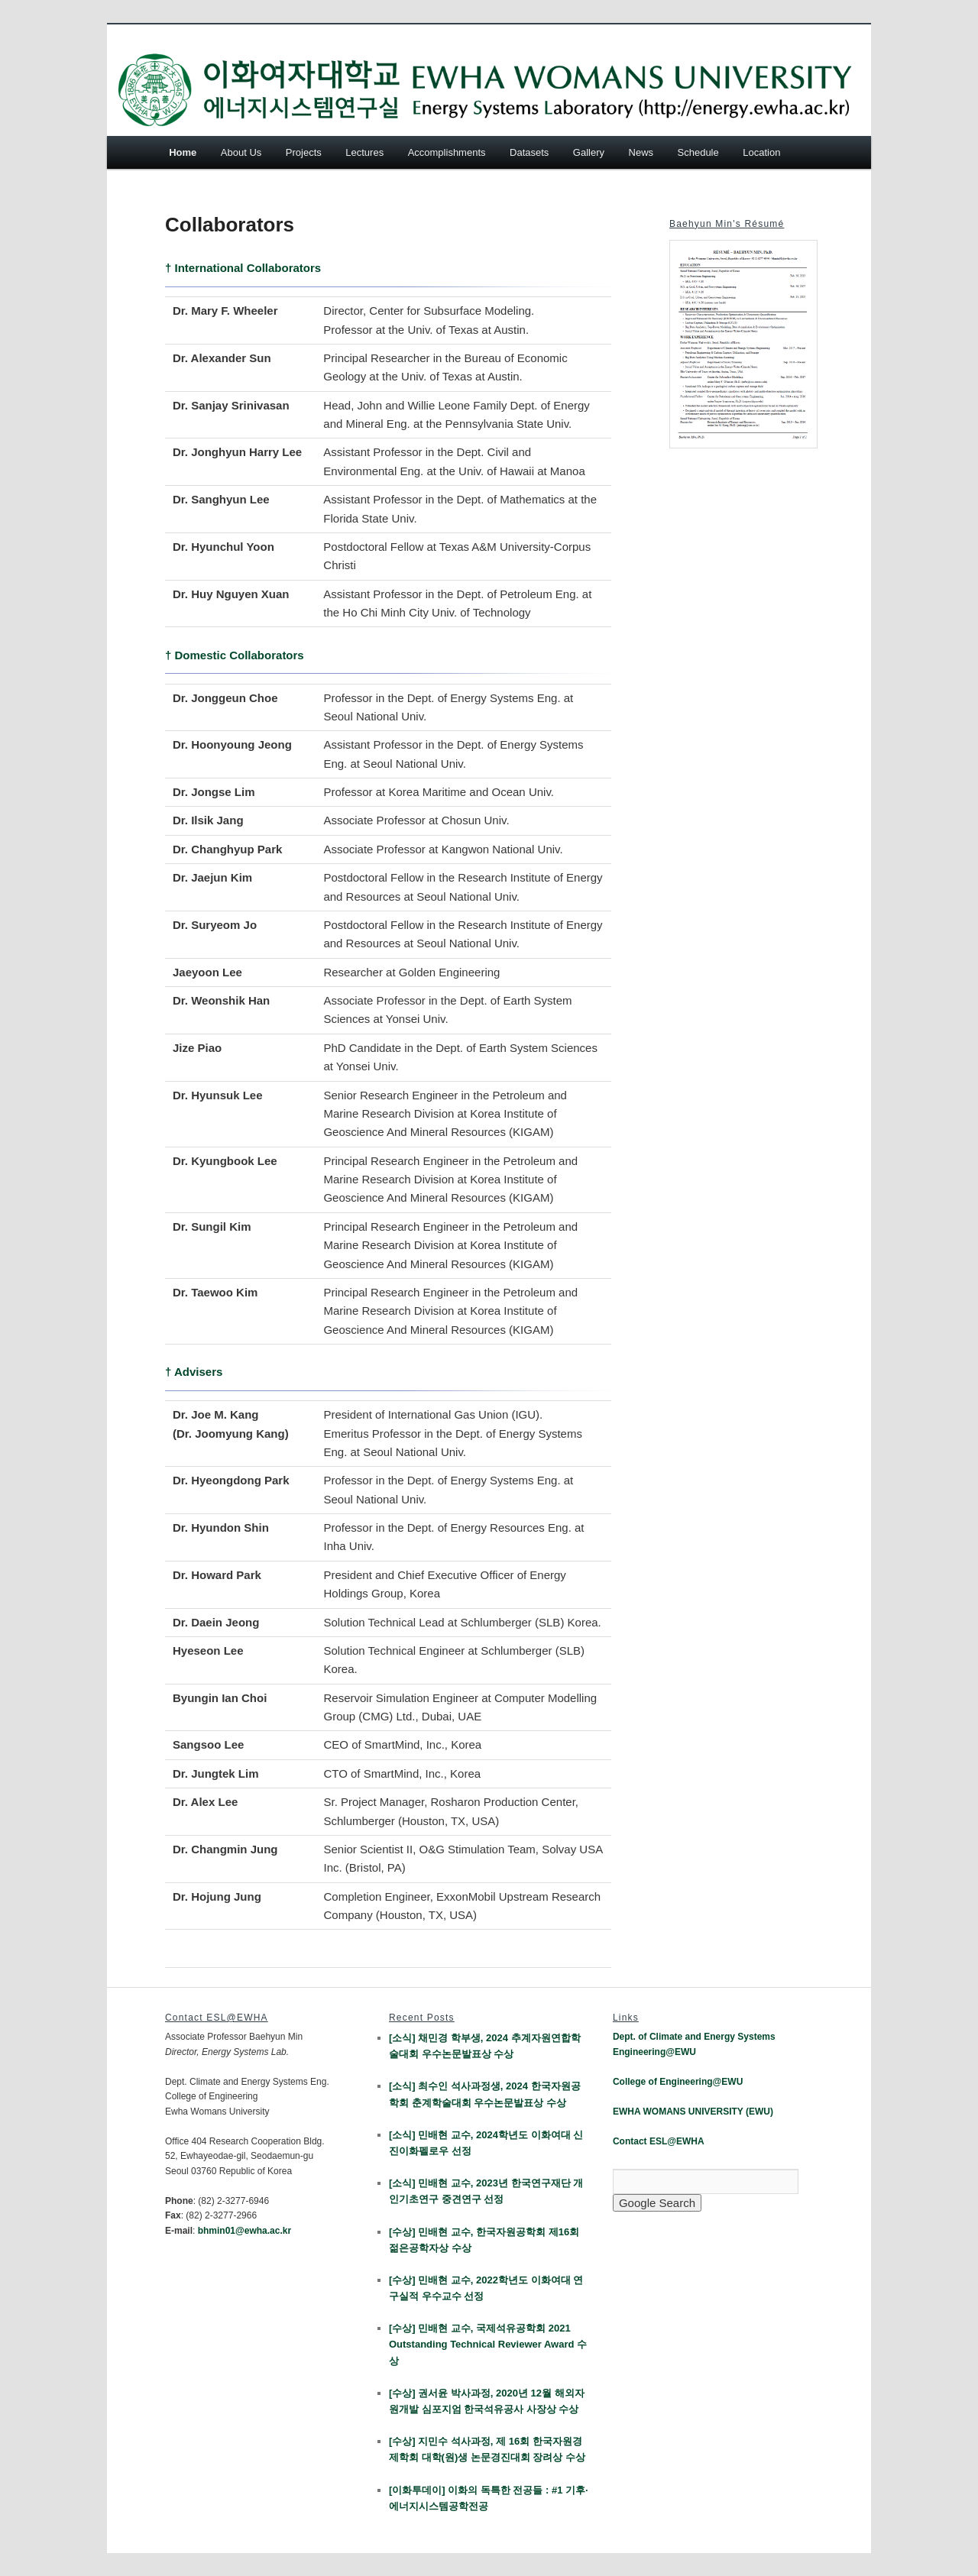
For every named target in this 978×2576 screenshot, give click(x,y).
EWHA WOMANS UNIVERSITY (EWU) (693, 2111)
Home (182, 152)
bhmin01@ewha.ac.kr (244, 2230)
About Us (241, 152)
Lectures (364, 152)
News (641, 152)
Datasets (529, 152)
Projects (304, 152)
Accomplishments (447, 152)
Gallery (588, 152)
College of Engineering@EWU (678, 2081)
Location (761, 152)
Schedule (698, 152)
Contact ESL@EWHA (658, 2141)
